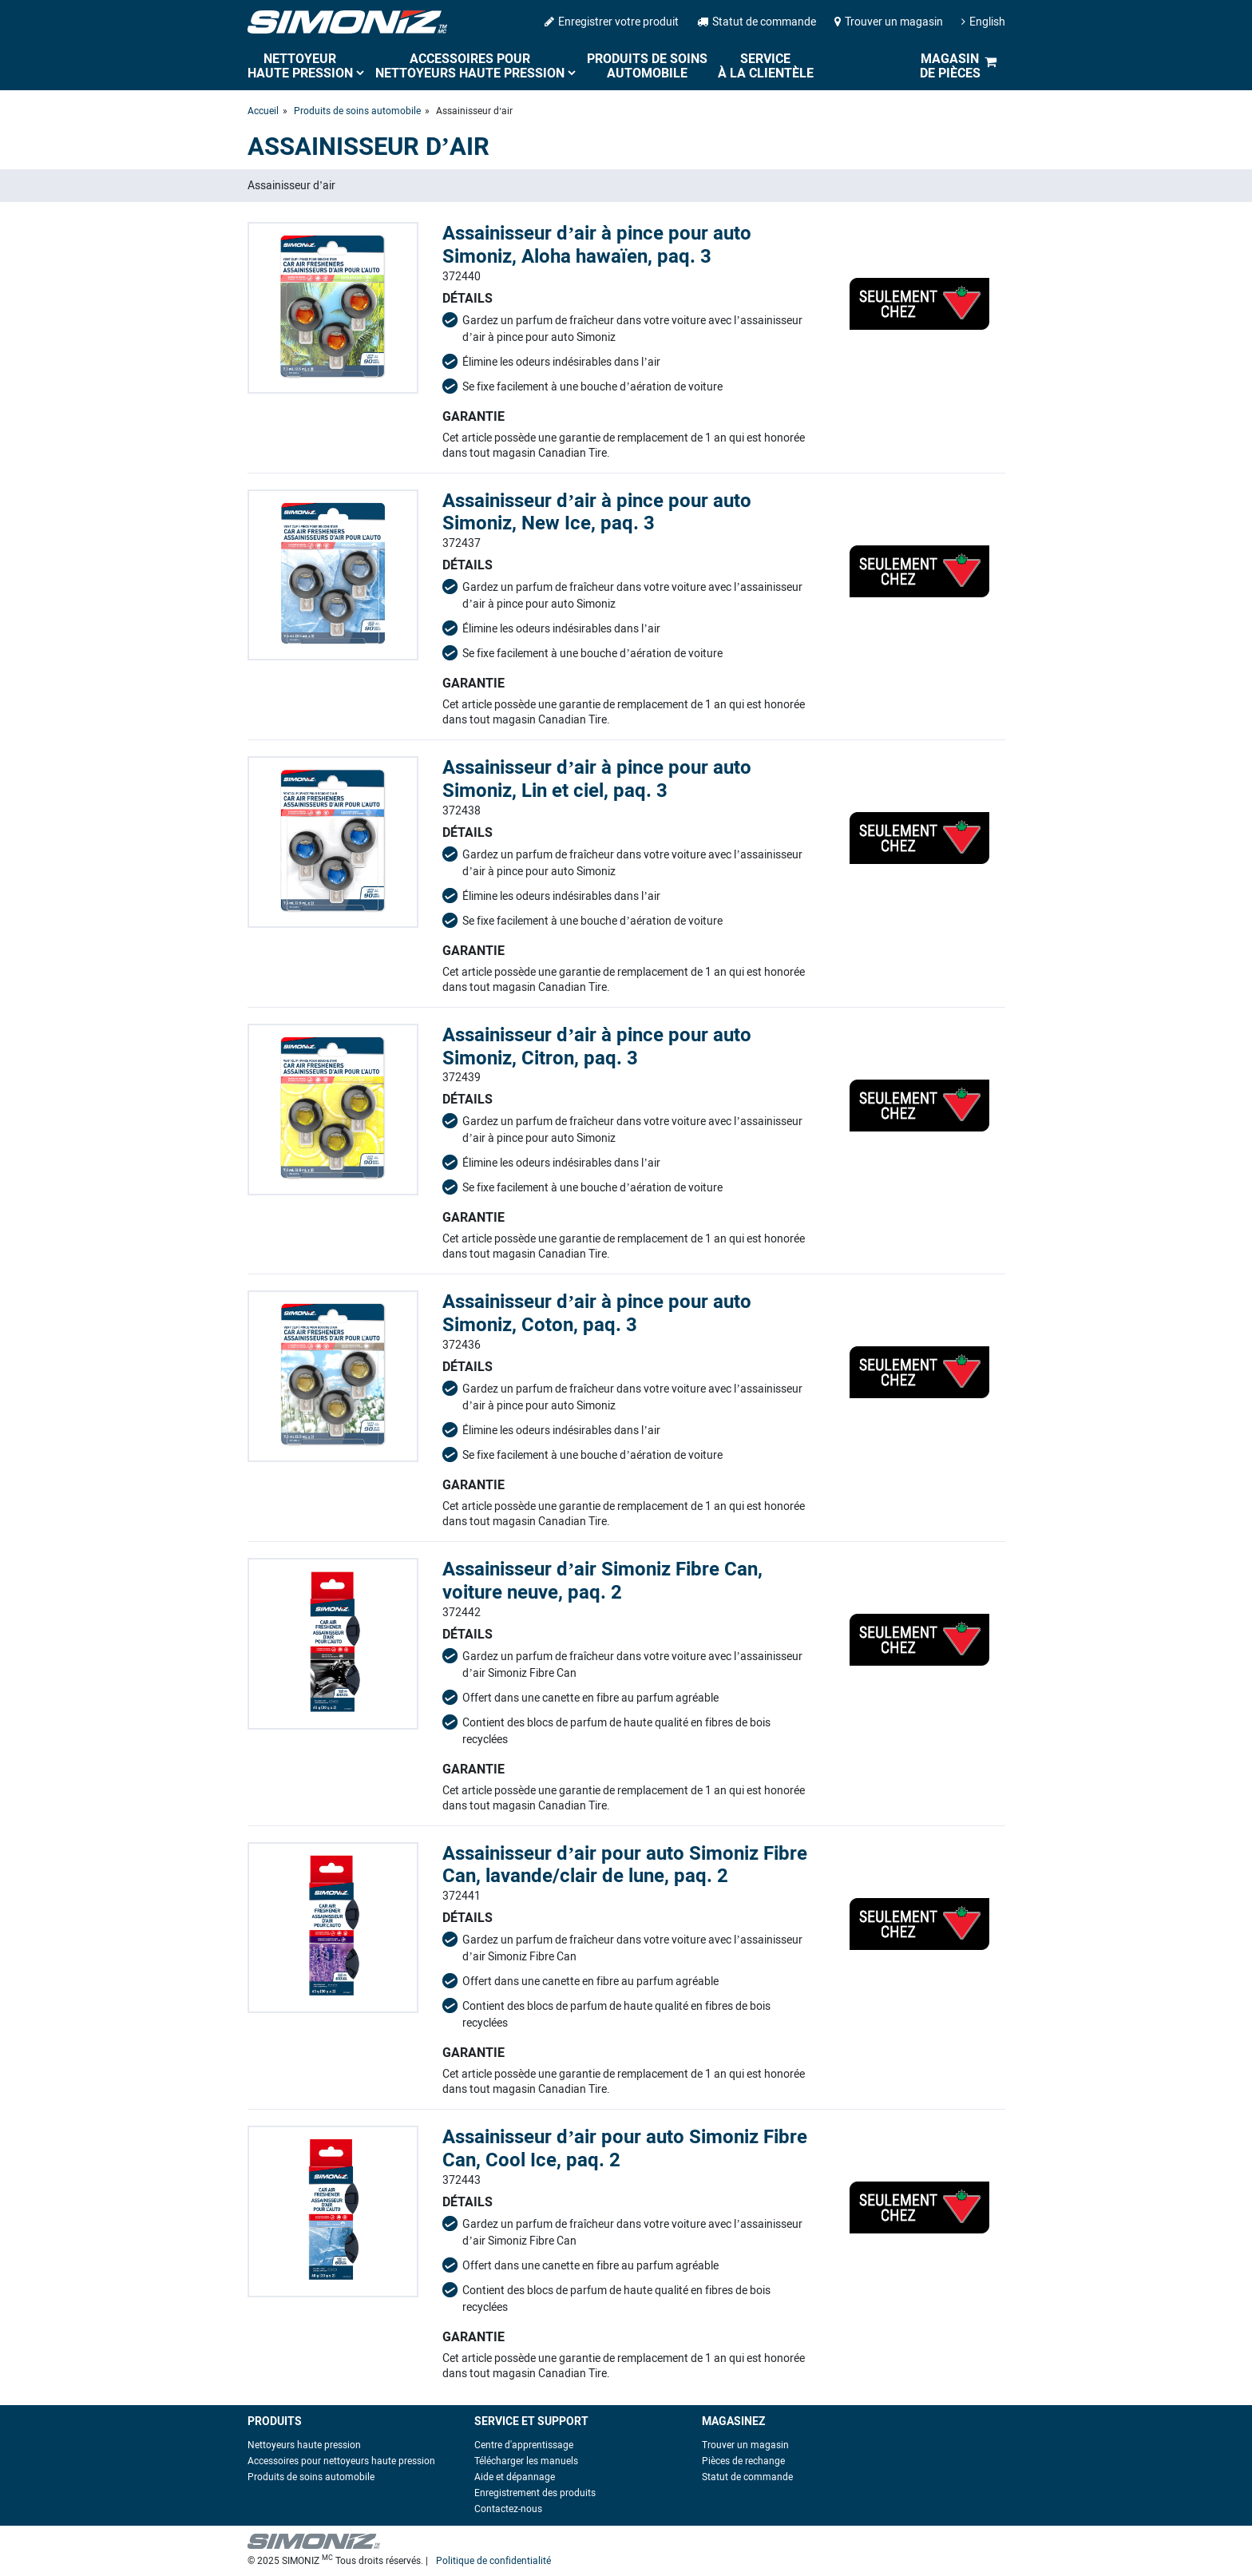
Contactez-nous (508, 2509)
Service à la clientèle (766, 66)
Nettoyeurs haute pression (304, 2445)
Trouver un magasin (888, 22)
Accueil (263, 111)
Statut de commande (756, 22)
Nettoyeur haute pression (300, 66)
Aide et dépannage (514, 2477)
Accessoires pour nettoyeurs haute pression (470, 66)
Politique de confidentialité (493, 2560)
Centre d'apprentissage (523, 2445)
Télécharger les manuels (526, 2461)
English (983, 22)
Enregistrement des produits (535, 2493)
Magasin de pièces (950, 66)
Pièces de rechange (743, 2461)
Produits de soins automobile (647, 66)
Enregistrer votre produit (612, 22)
